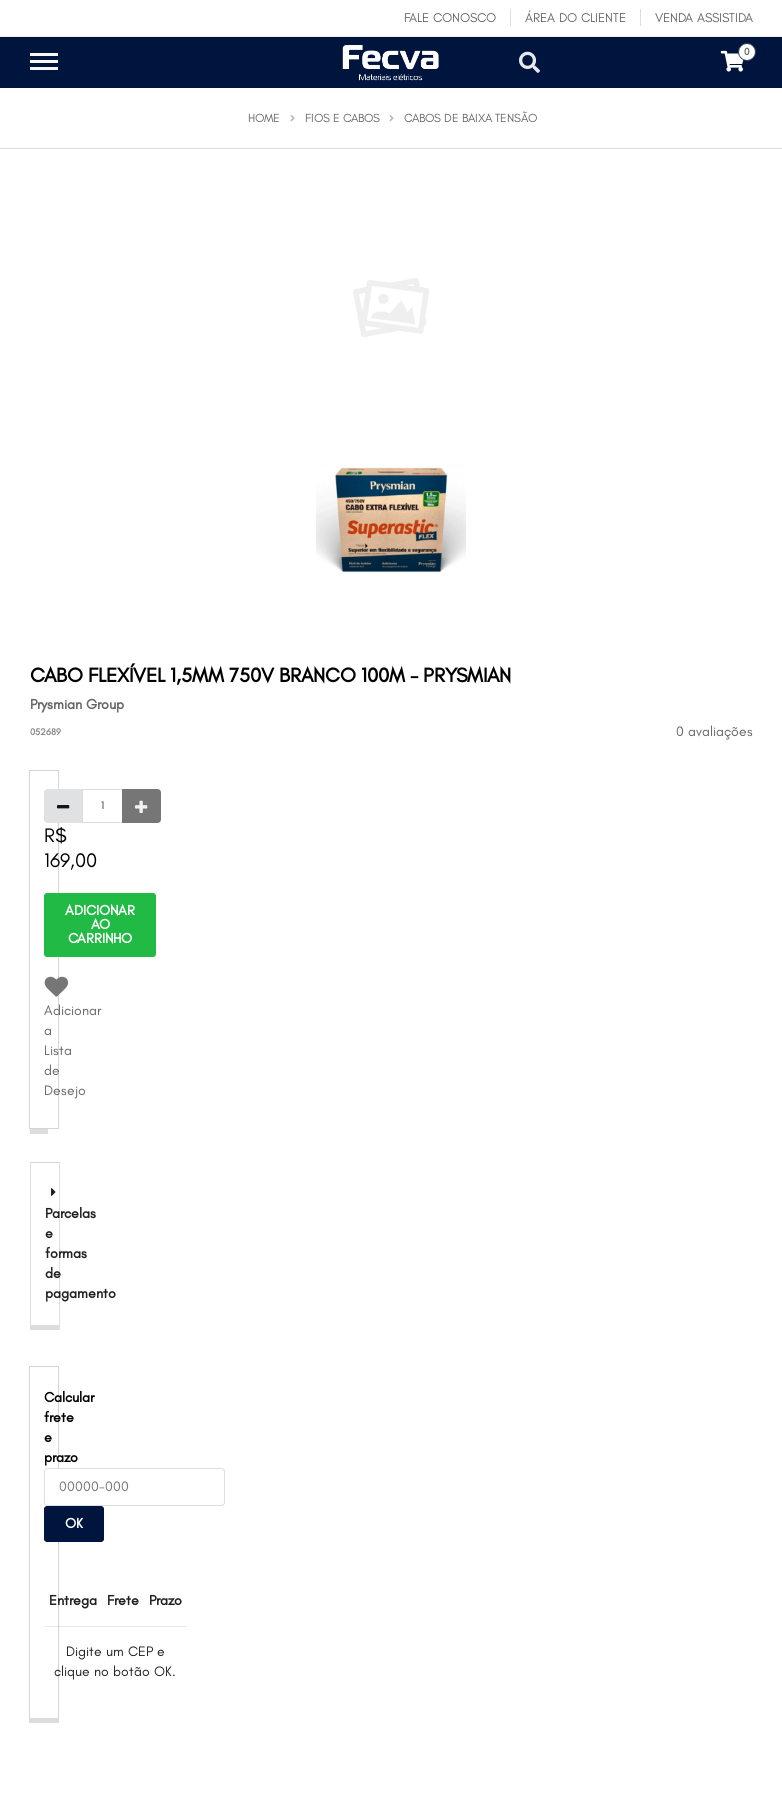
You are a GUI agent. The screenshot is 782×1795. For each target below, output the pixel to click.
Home (264, 118)
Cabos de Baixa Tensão (470, 118)
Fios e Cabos (342, 118)
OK (74, 1523)
